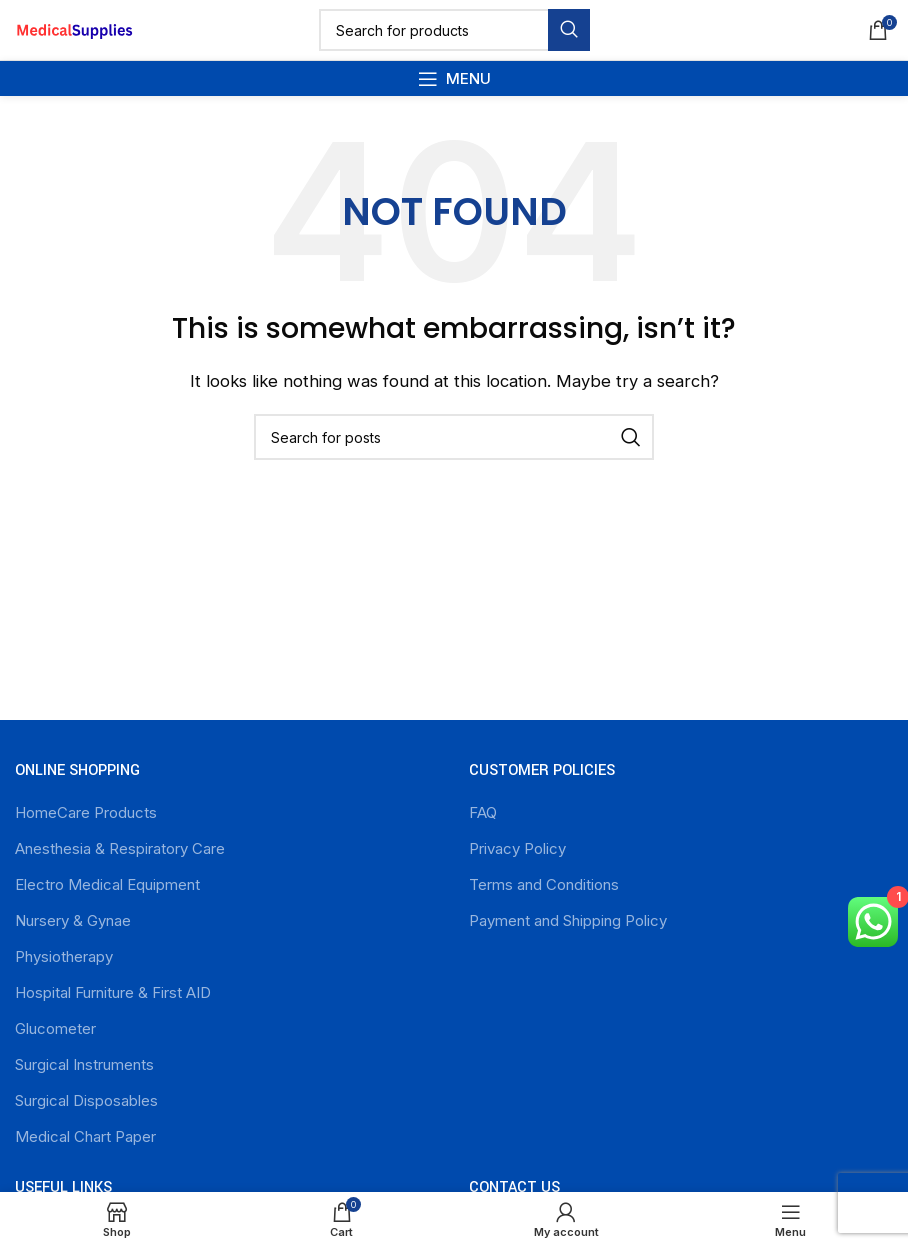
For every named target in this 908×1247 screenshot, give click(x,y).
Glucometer (55, 1028)
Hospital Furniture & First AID (113, 992)
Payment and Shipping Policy (568, 920)
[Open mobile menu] (454, 79)
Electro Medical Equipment (107, 884)
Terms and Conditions (544, 884)
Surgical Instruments (84, 1064)
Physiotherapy (64, 956)
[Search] (454, 30)
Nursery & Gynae (73, 920)
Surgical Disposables (86, 1100)
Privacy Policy (517, 848)
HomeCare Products (86, 812)
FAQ (483, 812)
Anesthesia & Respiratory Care (120, 848)
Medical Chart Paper (85, 1136)
